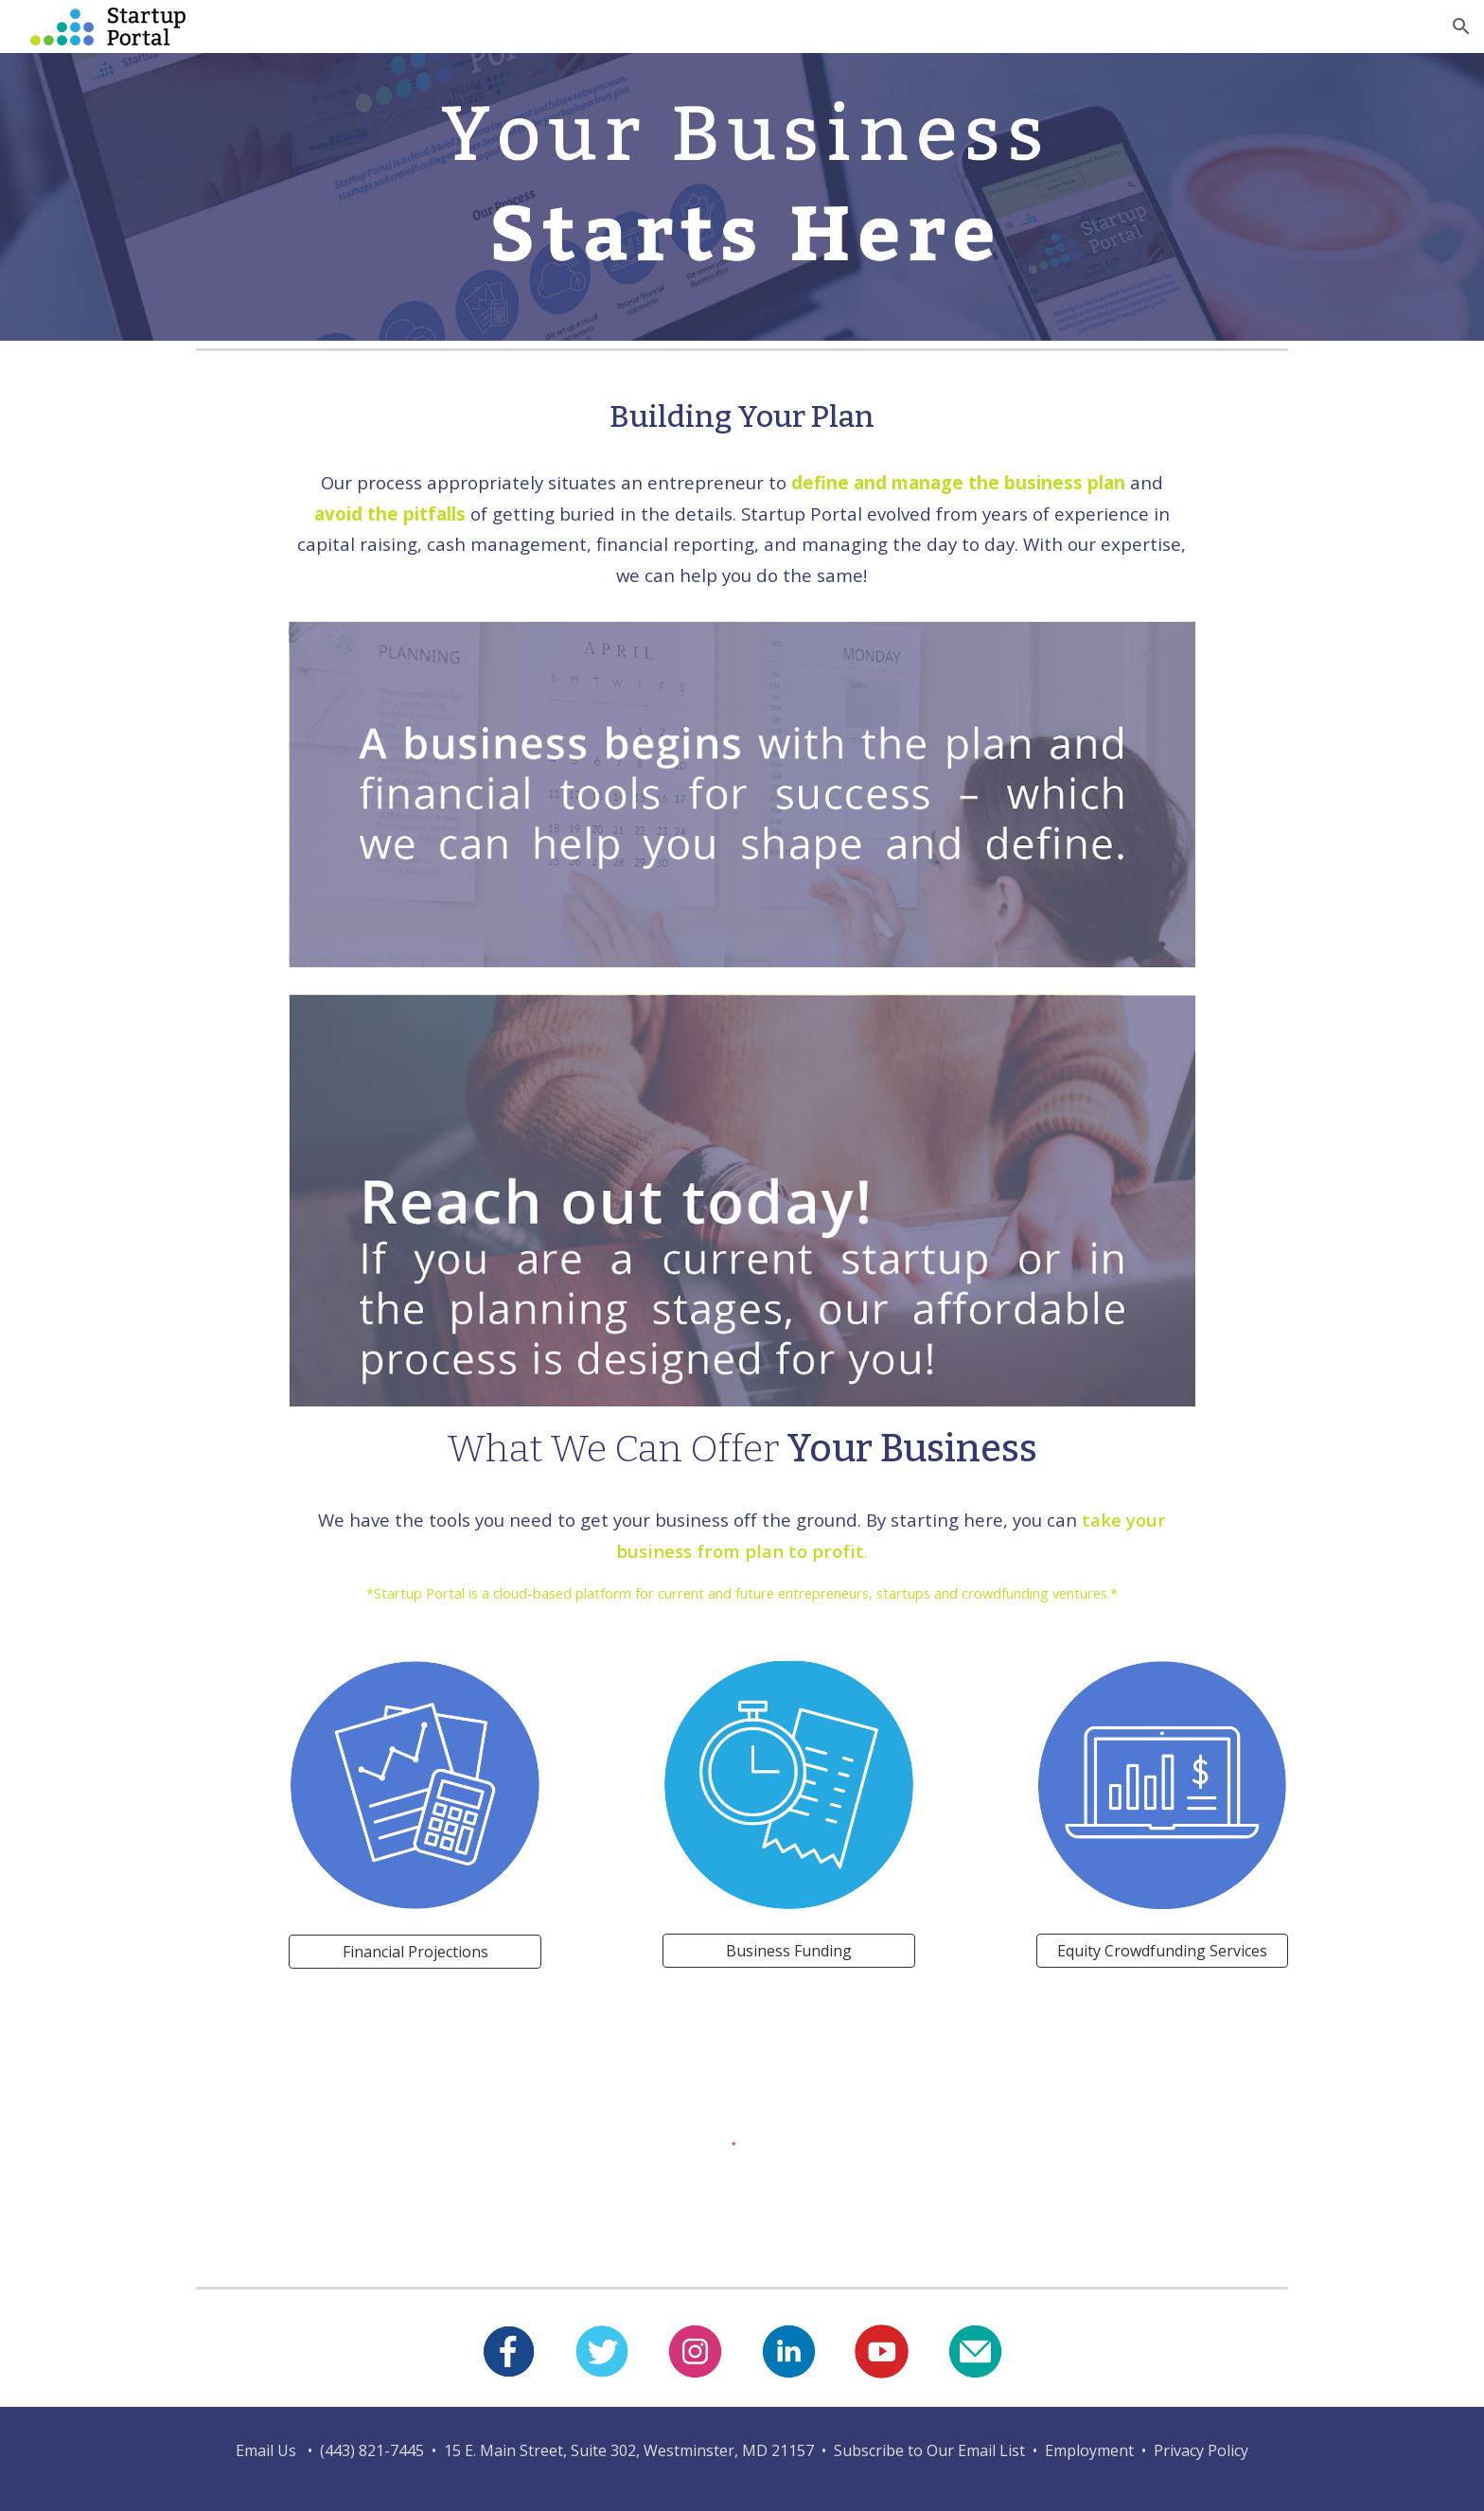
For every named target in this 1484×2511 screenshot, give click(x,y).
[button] (1461, 26)
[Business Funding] (788, 1950)
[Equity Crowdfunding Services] (1162, 1950)
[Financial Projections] (414, 1951)
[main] (741, 417)
